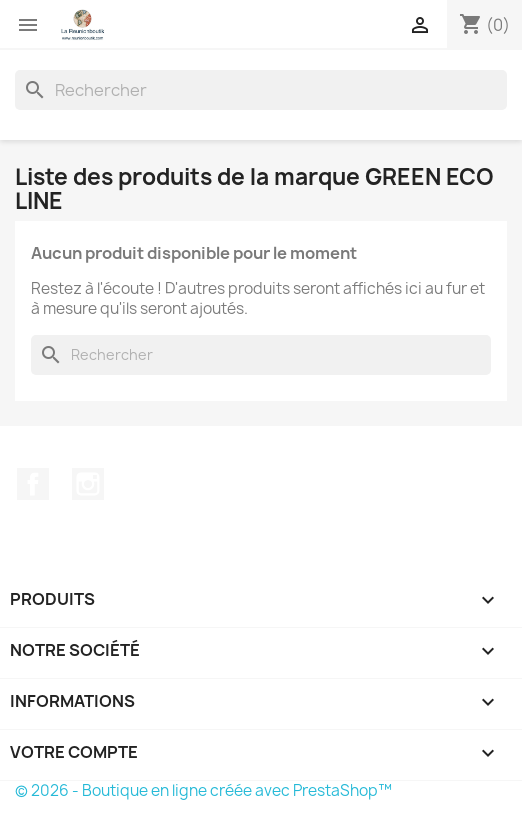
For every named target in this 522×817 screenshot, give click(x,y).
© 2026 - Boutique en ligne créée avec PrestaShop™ (203, 790)
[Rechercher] (261, 90)
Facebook (33, 484)
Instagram (88, 484)
